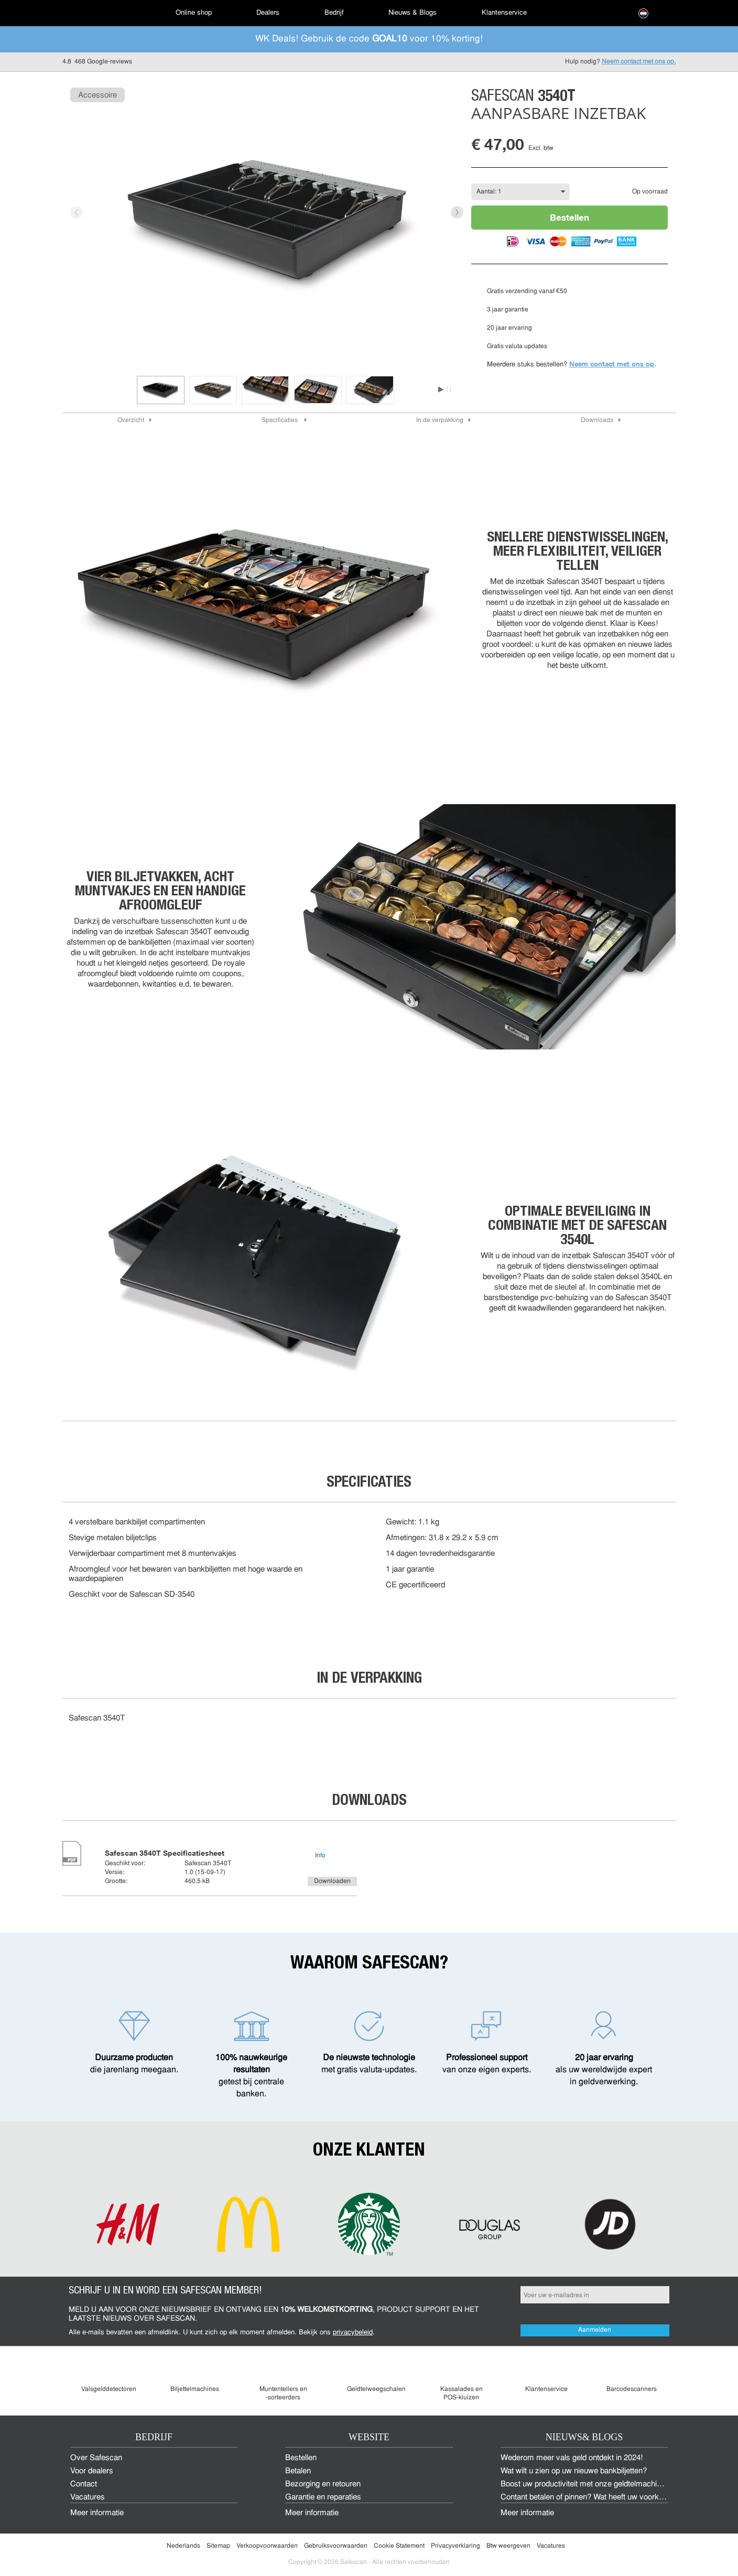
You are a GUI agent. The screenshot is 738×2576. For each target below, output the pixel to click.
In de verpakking (439, 420)
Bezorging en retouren (323, 2484)
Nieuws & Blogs (412, 12)
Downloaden (332, 1881)
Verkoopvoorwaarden (267, 2546)
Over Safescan (96, 2458)
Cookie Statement (399, 2546)
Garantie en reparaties (323, 2498)
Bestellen (569, 217)
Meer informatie (97, 2513)
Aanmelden (594, 2330)
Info (320, 1856)
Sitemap (218, 2546)
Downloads (597, 420)
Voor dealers (91, 2471)
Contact (83, 2484)
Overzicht (130, 420)
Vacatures (87, 2498)
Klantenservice (504, 12)
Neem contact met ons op (611, 364)
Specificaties (280, 420)
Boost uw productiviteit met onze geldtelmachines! (586, 2484)
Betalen (298, 2471)
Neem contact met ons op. (639, 62)
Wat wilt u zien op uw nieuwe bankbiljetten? (574, 2471)
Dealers (267, 12)
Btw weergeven (508, 2546)
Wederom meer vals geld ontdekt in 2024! (572, 2458)
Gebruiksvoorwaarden (335, 2546)
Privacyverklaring (455, 2546)
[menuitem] (99, 13)
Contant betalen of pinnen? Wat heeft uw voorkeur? (587, 2498)
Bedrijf (334, 12)
